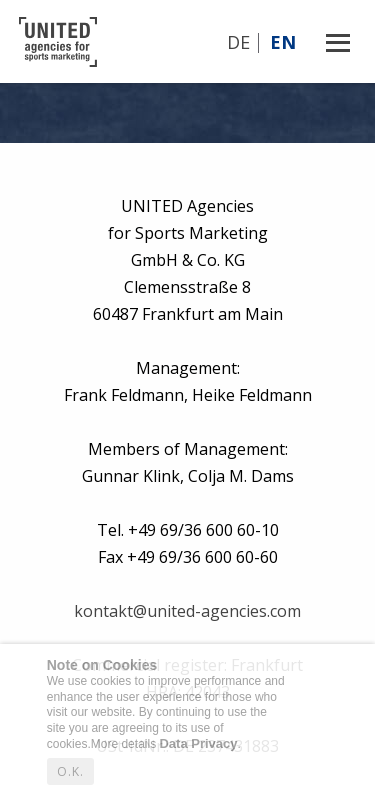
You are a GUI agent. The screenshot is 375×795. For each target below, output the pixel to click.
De (238, 42)
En (283, 42)
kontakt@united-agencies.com (187, 611)
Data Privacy (198, 743)
